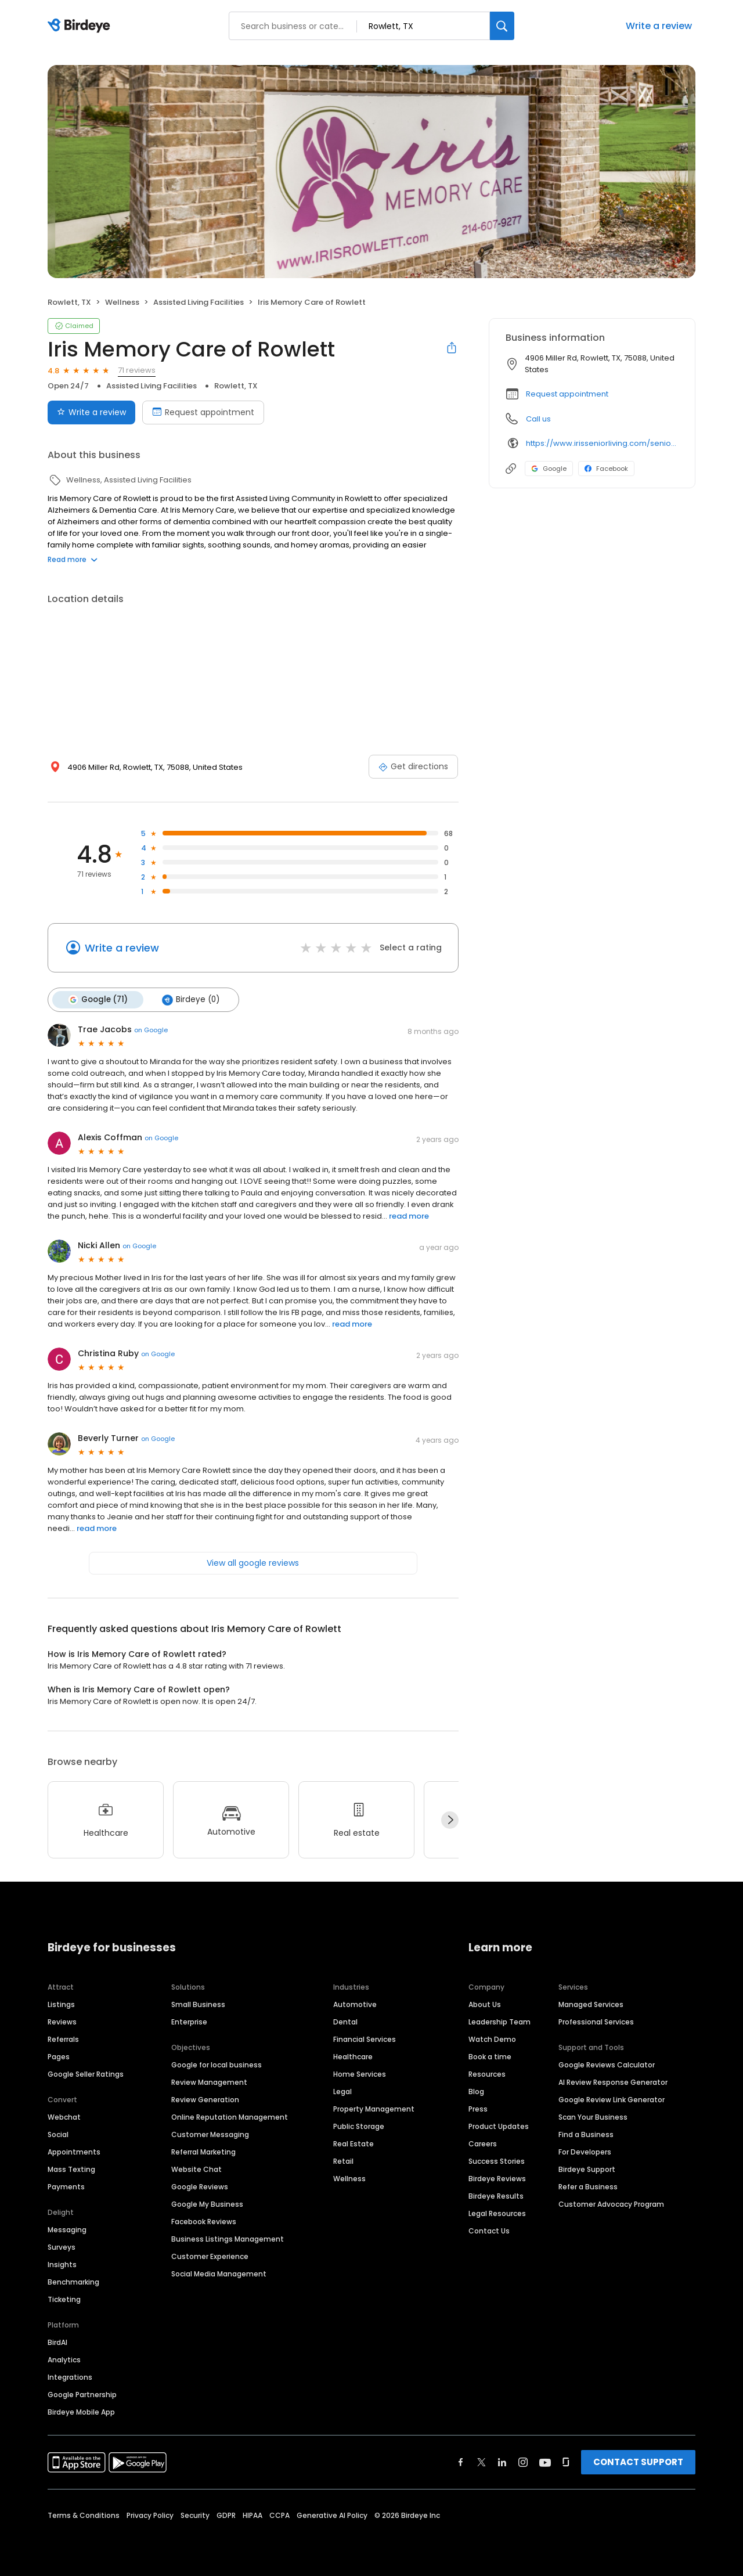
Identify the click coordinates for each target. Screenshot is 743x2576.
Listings (61, 2004)
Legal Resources (497, 2213)
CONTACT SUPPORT (638, 2461)
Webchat (64, 2116)
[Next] (450, 1820)
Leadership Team (499, 2021)
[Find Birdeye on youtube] (545, 2461)
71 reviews (137, 370)
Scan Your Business (592, 2116)
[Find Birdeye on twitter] (481, 2461)
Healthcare (353, 2056)
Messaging (67, 2229)
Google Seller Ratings (86, 2073)
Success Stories (496, 2161)
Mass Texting (71, 2169)
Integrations (70, 2377)
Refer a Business (588, 2186)
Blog (476, 2091)
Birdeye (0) (190, 1000)
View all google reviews (253, 1563)
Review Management (209, 2082)
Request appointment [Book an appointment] (203, 412)
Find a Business (586, 2134)
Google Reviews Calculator (606, 2064)
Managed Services (590, 2004)
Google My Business (207, 2203)
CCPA (279, 2515)
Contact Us (489, 2230)
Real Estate (353, 2143)
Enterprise (189, 2021)
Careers (482, 2143)
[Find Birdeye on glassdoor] (565, 2461)
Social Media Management (218, 2273)
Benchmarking (73, 2281)
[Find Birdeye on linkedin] (502, 2461)
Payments (66, 2186)
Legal (342, 2091)
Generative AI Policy (332, 2515)
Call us (538, 418)
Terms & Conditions (84, 2515)
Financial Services (364, 2039)
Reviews (62, 2021)
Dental (345, 2021)
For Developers (584, 2151)
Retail (343, 2161)
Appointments (74, 2151)
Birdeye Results (496, 2195)
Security (195, 2515)
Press (478, 2108)
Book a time (489, 2056)
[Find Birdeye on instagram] (523, 2461)
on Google (151, 1030)
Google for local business (216, 2064)
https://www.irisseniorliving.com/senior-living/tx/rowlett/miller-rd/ (602, 443)
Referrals (63, 2039)
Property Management (373, 2108)
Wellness (349, 2178)
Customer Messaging (210, 2134)
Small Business (198, 2004)
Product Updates (498, 2126)
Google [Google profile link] (549, 468)
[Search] (502, 26)
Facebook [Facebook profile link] (606, 468)
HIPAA (252, 2515)
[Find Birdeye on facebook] (461, 2461)
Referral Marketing (203, 2151)
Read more (73, 559)
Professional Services (596, 2021)
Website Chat (196, 2169)
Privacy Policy (150, 2515)
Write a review (659, 26)
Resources (487, 2073)
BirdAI (57, 2342)
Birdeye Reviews (497, 2178)
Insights (62, 2264)
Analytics (64, 2359)
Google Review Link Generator (611, 2099)
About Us (484, 2004)
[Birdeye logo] (81, 26)
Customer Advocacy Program (611, 2203)
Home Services (359, 2073)
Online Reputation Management (229, 2116)
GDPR (226, 2515)
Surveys (61, 2246)
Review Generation (205, 2099)
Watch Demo (492, 2039)
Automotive (355, 2004)
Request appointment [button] (567, 393)
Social (58, 2134)
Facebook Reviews (203, 2221)
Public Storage (358, 2126)
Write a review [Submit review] (91, 412)
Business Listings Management (227, 2238)
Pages (59, 2056)
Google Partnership (82, 2394)
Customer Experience (209, 2256)
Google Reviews (199, 2186)
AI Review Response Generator (613, 2082)
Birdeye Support (586, 2169)
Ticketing (64, 2299)
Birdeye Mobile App (81, 2411)
